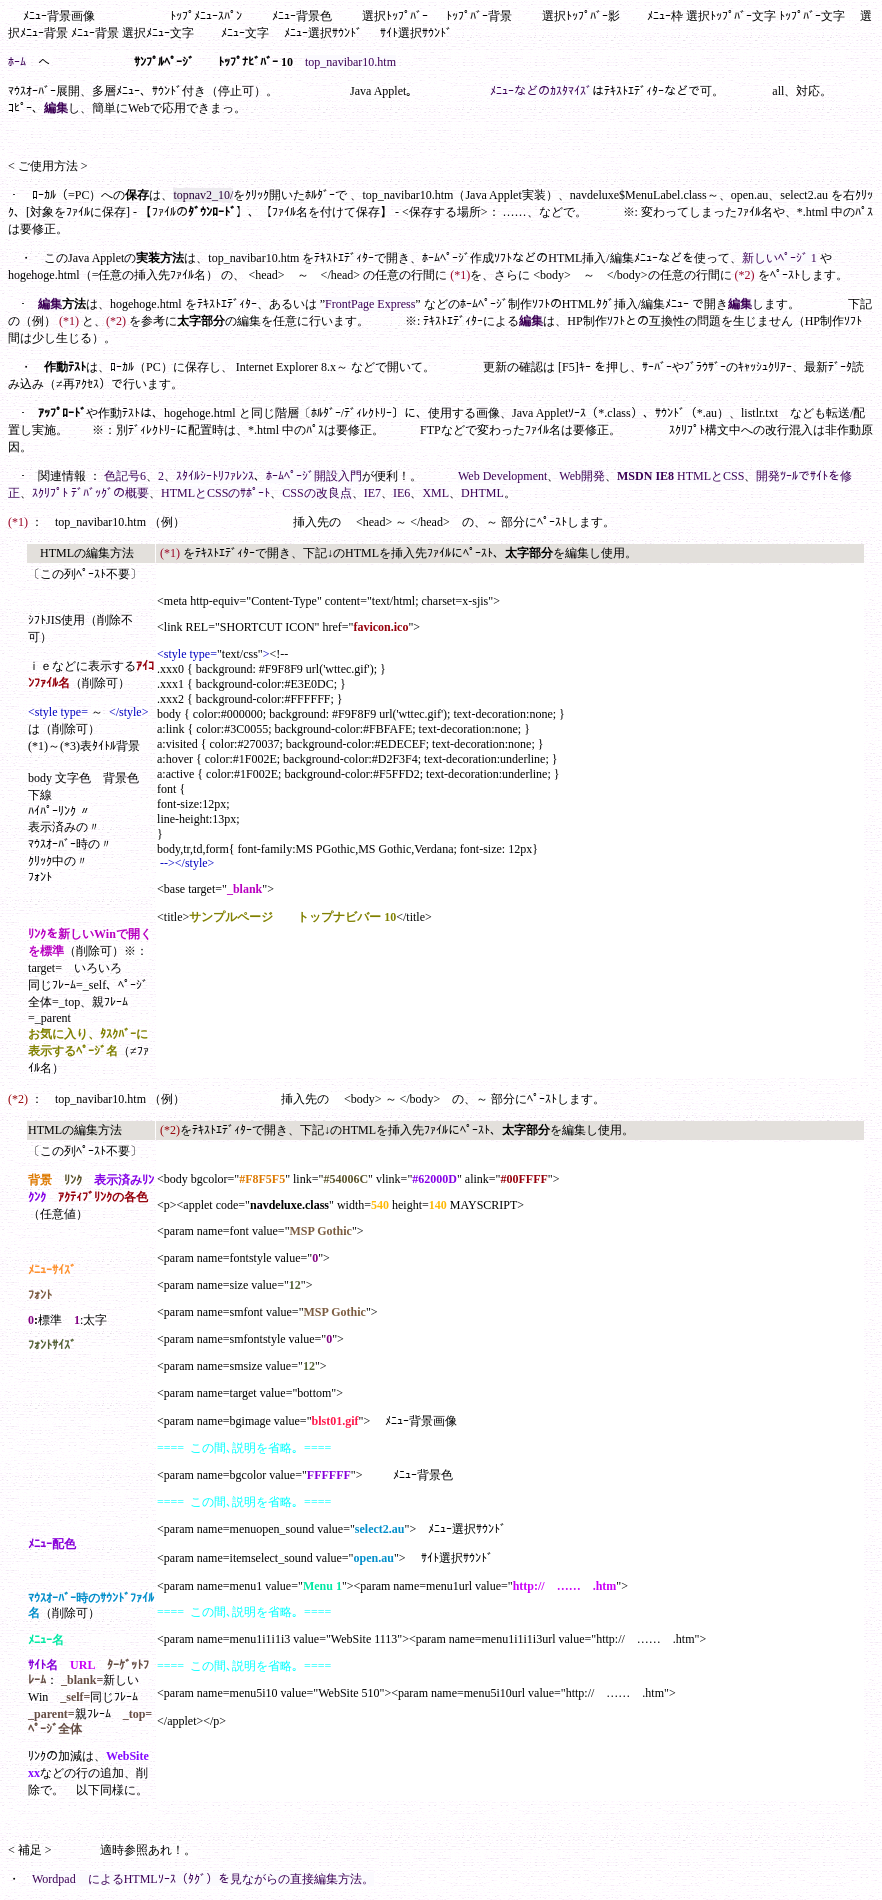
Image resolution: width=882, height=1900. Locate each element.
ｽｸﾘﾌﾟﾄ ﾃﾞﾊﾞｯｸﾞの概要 (90, 493)
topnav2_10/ (203, 195)
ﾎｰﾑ (17, 62)
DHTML (482, 493)
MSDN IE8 (645, 476)
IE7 (372, 493)
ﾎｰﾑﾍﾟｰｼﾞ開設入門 (314, 476)
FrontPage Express (370, 304)
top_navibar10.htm (350, 62)
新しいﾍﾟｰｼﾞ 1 (779, 258)
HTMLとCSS (710, 476)
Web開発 (582, 476)
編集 (56, 108)
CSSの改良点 (316, 493)
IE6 (401, 493)
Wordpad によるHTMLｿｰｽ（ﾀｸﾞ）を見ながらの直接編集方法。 (203, 1879)
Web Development (502, 476)
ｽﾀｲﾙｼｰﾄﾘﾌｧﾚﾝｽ (215, 476)
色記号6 (125, 476)
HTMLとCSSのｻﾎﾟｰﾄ (215, 493)
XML (435, 493)
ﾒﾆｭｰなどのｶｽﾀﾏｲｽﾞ (541, 91)
